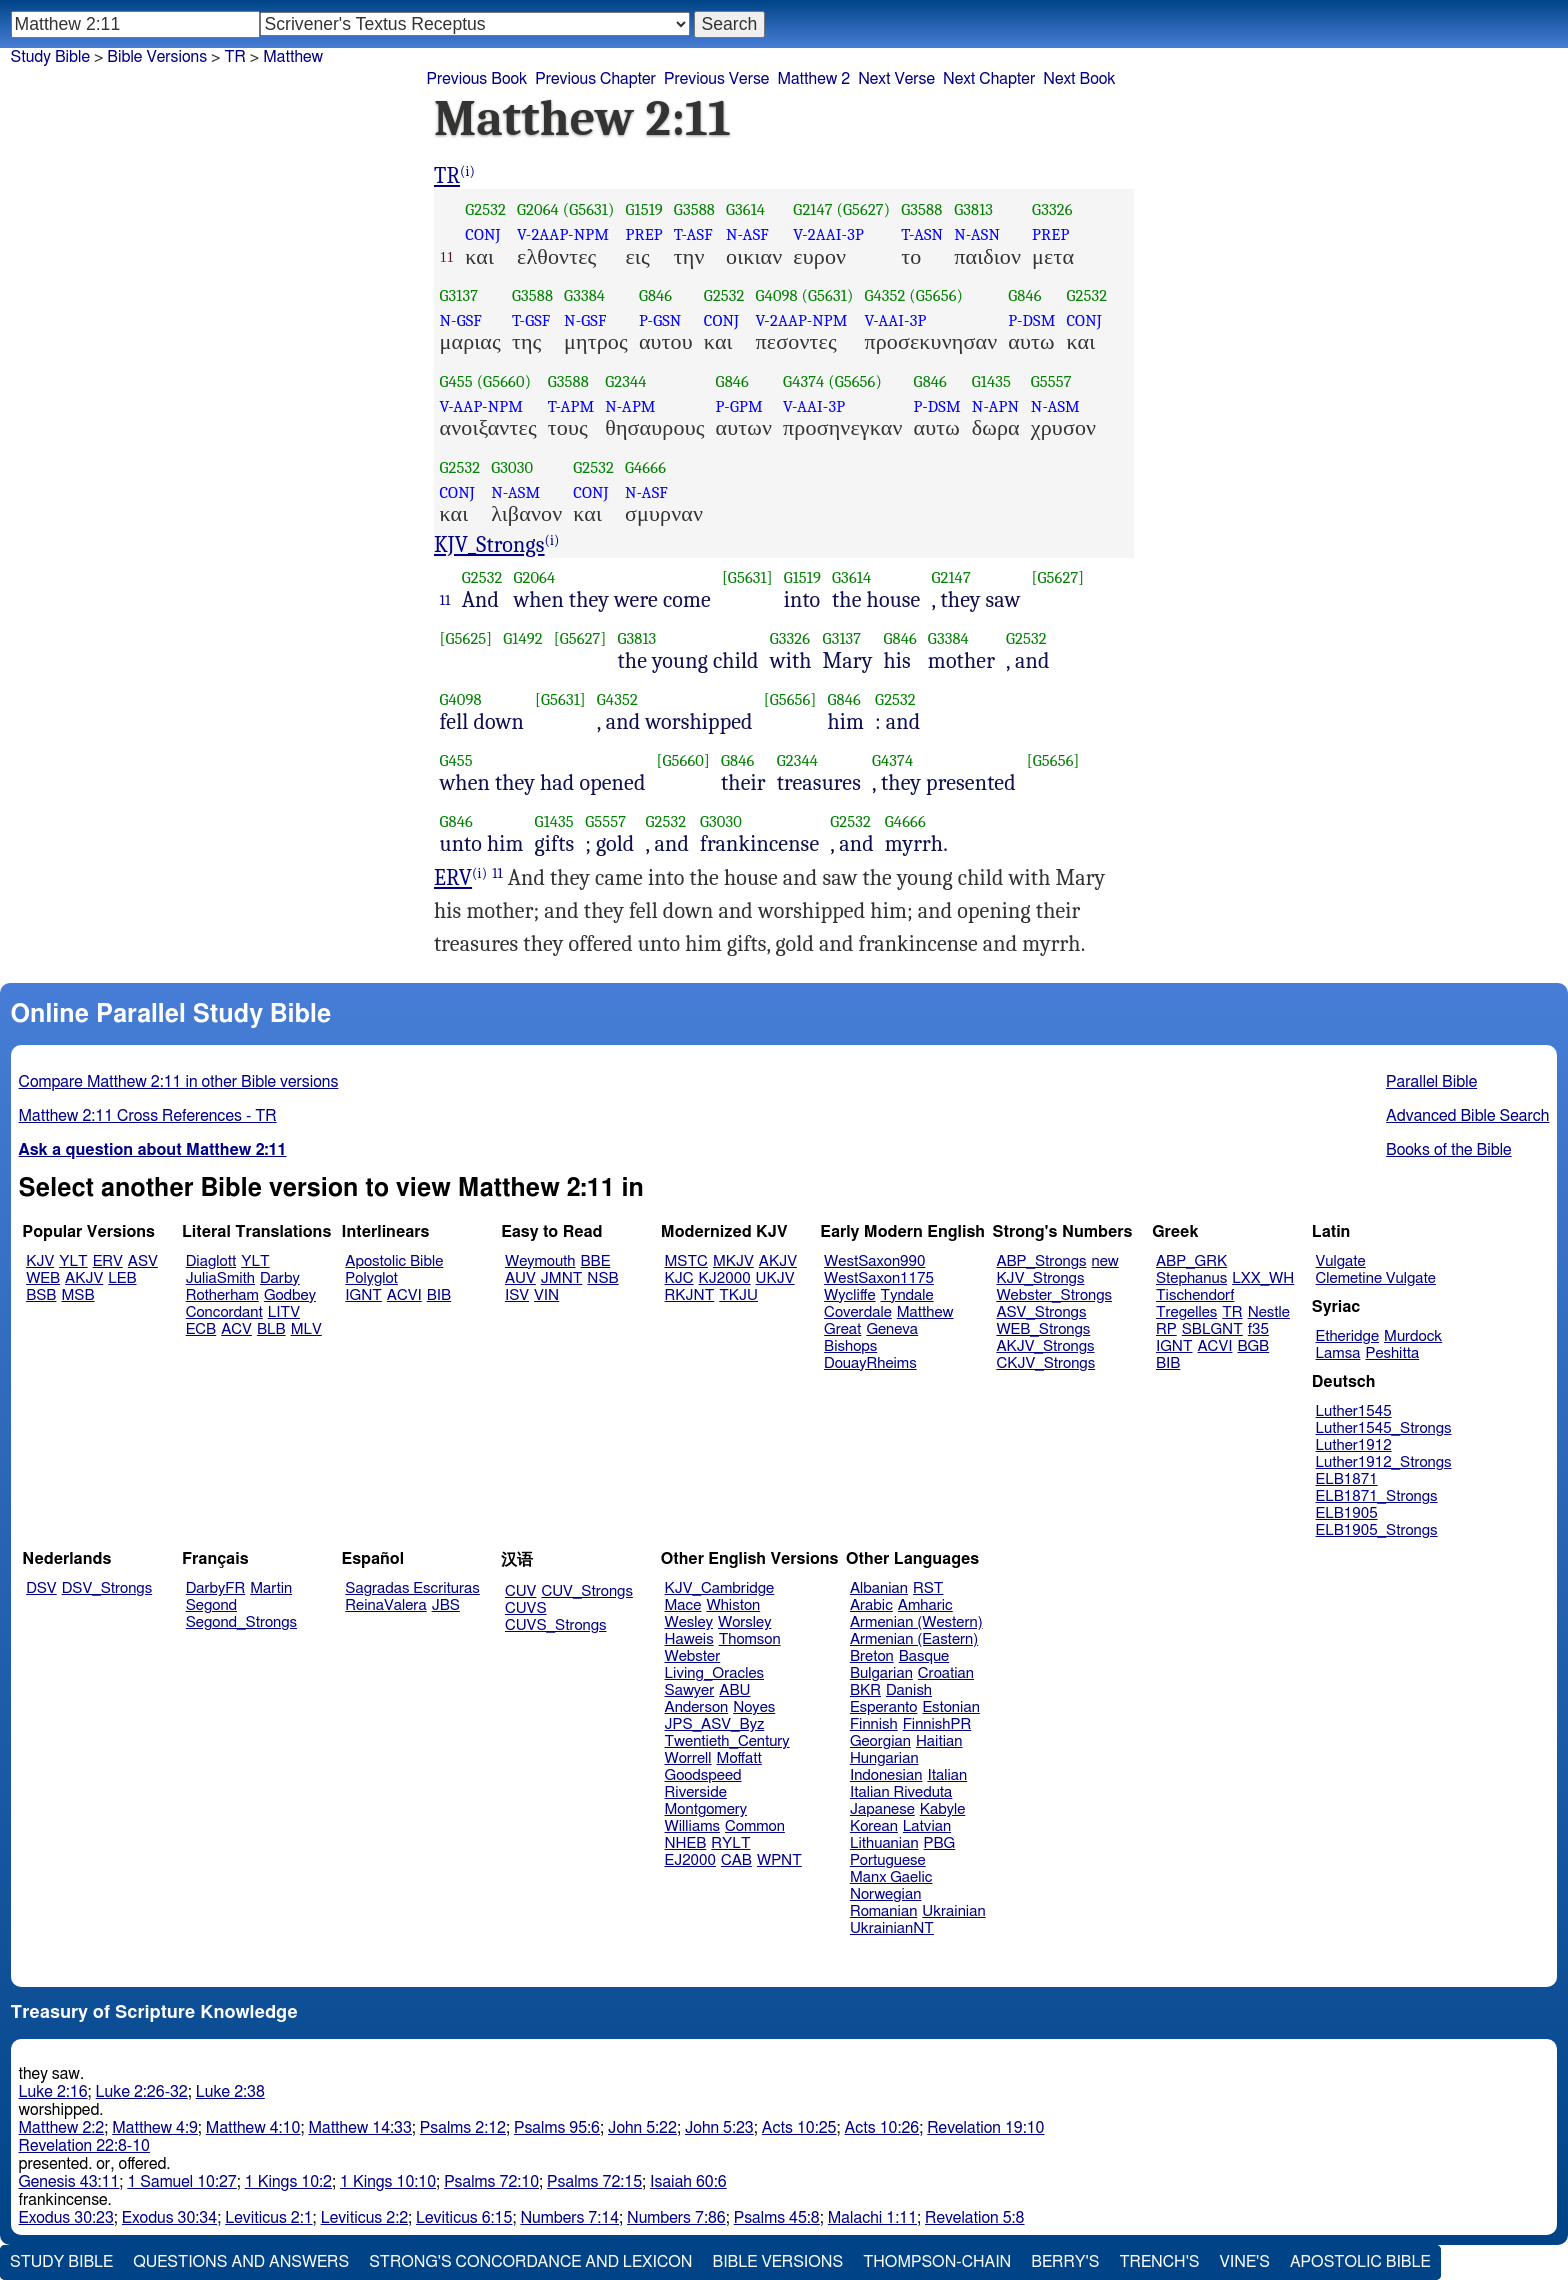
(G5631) (589, 209)
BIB (439, 1295)
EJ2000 (690, 1860)
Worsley (744, 1622)
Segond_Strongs (241, 1622)
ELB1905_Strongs (1377, 1530)
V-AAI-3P (895, 320)
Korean (874, 1826)
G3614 (745, 209)
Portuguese (888, 1860)
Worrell (688, 1758)
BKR (865, 1690)
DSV (41, 1588)
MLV (306, 1329)
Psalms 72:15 (594, 2182)
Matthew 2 (813, 79)
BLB (271, 1329)
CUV (521, 1591)
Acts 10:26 (882, 2128)
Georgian (880, 1741)
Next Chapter (989, 79)
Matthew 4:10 (253, 2128)
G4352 (884, 295)
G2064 (538, 209)
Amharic (925, 1605)
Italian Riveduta (901, 1792)
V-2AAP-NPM (563, 234)
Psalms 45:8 (777, 2218)
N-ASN (977, 234)
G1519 (643, 209)
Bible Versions (157, 57)
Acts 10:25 (799, 2128)
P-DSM (1031, 320)
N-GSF (461, 320)
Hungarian (884, 1758)
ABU (734, 1690)
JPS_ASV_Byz (715, 1724)
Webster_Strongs (1054, 1295)
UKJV (775, 1278)
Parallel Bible (1431, 1082)
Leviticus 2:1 (268, 2218)
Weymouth (540, 1261)
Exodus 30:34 (169, 2218)
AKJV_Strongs (1045, 1346)
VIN (546, 1295)
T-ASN (922, 234)
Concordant (224, 1312)
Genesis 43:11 (69, 2182)
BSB (41, 1295)
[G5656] (790, 699)
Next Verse (896, 79)
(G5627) (863, 209)
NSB (602, 1278)
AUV (520, 1278)
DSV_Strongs (107, 1588)
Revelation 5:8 (974, 2218)
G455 (456, 381)
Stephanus (1191, 1278)
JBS (446, 1605)
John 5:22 (642, 2128)
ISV (517, 1295)
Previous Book (476, 79)
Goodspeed (703, 1775)
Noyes (754, 1707)
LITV (284, 1312)
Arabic (871, 1605)
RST (928, 1588)
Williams (693, 1826)
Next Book (1079, 79)
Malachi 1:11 (872, 2218)
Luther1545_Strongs (1384, 1428)
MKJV (733, 1261)
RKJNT (690, 1295)
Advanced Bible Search (1467, 1116)
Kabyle (943, 1809)
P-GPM (739, 406)
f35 (1258, 1329)
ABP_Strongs (1041, 1261)
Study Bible (50, 57)
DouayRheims (870, 1363)
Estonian (950, 1707)
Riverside (696, 1792)
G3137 (459, 295)
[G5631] (747, 577)
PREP (643, 234)
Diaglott (211, 1261)
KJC (679, 1278)
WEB (43, 1278)
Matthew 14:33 (359, 2128)
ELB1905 (1347, 1513)
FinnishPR (937, 1724)
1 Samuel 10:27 (181, 2182)
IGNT (363, 1295)
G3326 (1052, 209)
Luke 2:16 (53, 2092)
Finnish (874, 1724)
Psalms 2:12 (463, 2128)
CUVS (526, 1608)
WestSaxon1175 (879, 1278)
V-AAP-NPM (482, 406)
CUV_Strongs (586, 1591)
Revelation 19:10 (985, 2128)
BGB (1253, 1346)
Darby (280, 1278)
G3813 (973, 209)
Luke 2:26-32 (142, 2092)
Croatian (946, 1673)
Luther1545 (1354, 1411)
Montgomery (706, 1809)
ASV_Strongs (1041, 1312)
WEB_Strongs (1043, 1329)
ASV (143, 1261)
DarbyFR (216, 1588)
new (1105, 1261)
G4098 (777, 295)
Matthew (925, 1312)
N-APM (630, 406)
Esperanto (884, 1707)
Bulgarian (881, 1673)
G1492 (522, 638)
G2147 (812, 209)
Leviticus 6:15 (464, 2218)
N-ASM (1055, 406)
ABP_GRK (1191, 1261)
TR (447, 176)
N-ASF (747, 234)
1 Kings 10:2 (288, 2182)
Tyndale (907, 1295)
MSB (77, 1295)
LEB (122, 1278)
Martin (271, 1588)
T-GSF (531, 320)
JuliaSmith (220, 1278)
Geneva (892, 1329)
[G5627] (1058, 577)
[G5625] (466, 638)
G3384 (584, 295)
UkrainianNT (892, 1928)
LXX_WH (1263, 1278)
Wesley (689, 1622)
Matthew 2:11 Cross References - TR (148, 1116)
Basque (924, 1656)
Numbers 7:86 (676, 2218)
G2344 (625, 381)
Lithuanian (884, 1843)
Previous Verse (716, 79)
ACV (236, 1329)
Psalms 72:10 (491, 2182)
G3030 (512, 467)
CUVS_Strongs (556, 1625)
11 (445, 600)
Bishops (850, 1346)
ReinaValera (385, 1605)
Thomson (750, 1639)
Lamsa (1338, 1353)
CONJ (482, 234)
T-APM (571, 406)
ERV (453, 878)
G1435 (991, 381)
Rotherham (222, 1295)
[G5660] (683, 760)
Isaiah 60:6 (688, 2182)
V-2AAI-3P (828, 234)
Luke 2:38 (230, 2092)
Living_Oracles (715, 1673)
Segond (211, 1605)
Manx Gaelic (891, 1877)
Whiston (733, 1605)
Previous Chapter (595, 79)
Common (755, 1826)
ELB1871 (1347, 1479)
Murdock (1413, 1336)
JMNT (562, 1278)
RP (1166, 1329)
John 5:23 (719, 2128)
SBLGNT (1212, 1329)
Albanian (879, 1588)
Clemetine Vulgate (1376, 1278)
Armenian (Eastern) (914, 1639)
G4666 (645, 467)
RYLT (730, 1843)
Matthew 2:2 (62, 2128)
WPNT (779, 1860)
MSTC (686, 1261)
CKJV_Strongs (1045, 1363)
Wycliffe (849, 1295)
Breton (872, 1656)
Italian (947, 1775)
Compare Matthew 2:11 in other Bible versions (179, 1082)
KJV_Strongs (489, 545)
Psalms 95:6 (557, 2128)
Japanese (882, 1809)
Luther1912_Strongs (1384, 1462)
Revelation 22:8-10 (84, 2146)
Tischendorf (1195, 1295)
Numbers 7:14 (569, 2218)
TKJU (738, 1295)
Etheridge (1347, 1336)
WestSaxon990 (874, 1261)
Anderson (697, 1707)
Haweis (689, 1639)
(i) (467, 171)
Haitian (939, 1741)
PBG (940, 1843)
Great (842, 1329)
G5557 (1051, 381)
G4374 (803, 381)
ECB (201, 1329)
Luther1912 (1354, 1445)
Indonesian (886, 1775)
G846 (655, 295)
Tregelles (1186, 1312)
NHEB (686, 1843)
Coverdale (858, 1312)
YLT (73, 1261)
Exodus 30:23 (66, 2218)
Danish (909, 1690)
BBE (596, 1261)
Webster (693, 1656)
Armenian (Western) (916, 1622)
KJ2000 (725, 1278)
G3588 (694, 209)
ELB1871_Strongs (1377, 1496)
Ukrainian (953, 1911)
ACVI (404, 1295)
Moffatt (739, 1758)
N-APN (995, 406)
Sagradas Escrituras (412, 1588)
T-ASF (693, 234)
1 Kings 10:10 (388, 2182)
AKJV (84, 1278)
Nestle (1269, 1312)
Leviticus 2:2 (364, 2218)
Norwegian (885, 1894)
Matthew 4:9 (155, 2128)
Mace (683, 1605)
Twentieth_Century (727, 1741)
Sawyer (690, 1690)
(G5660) (504, 381)
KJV (40, 1261)
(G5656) (936, 295)
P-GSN (660, 320)
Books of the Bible (1449, 1150)
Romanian (883, 1911)
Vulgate (1341, 1261)
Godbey (290, 1295)
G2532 (485, 209)
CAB (736, 1860)
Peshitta (1392, 1353)
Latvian (927, 1826)
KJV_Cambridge (720, 1588)
